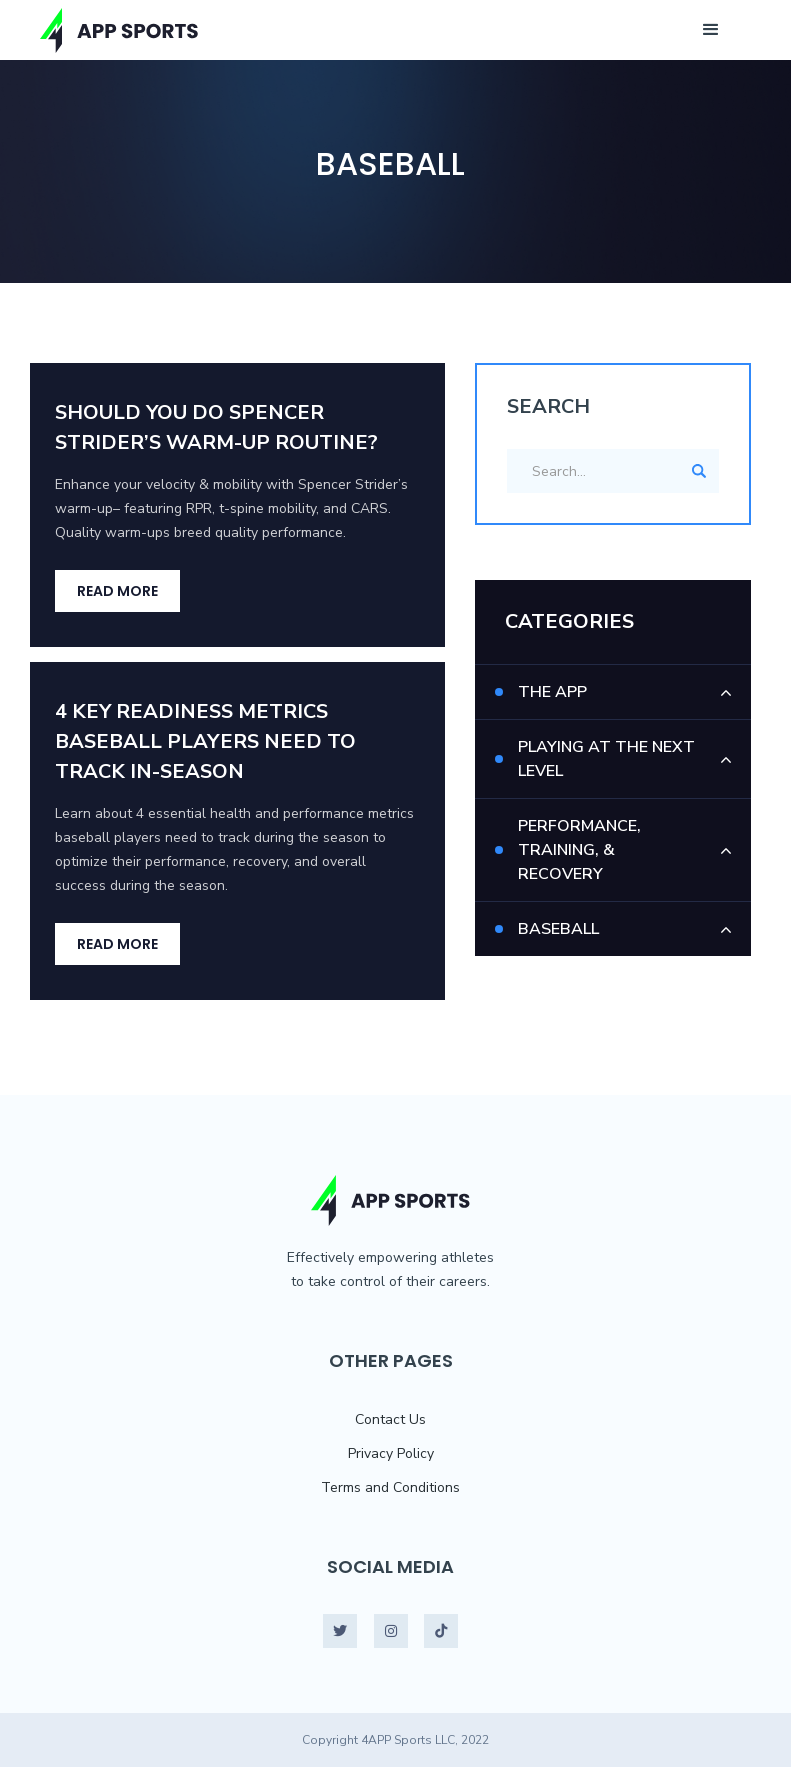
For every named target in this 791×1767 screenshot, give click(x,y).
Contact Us (390, 1419)
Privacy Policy (391, 1453)
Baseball (558, 929)
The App (552, 692)
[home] (119, 30)
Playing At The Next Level (606, 759)
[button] (711, 30)
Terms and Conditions (390, 1487)
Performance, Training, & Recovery (579, 850)
